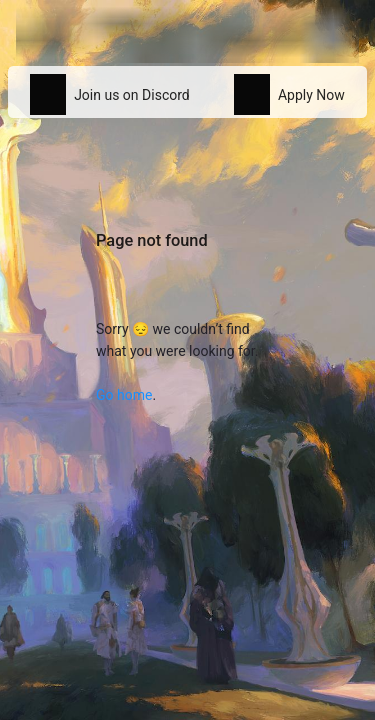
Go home (124, 395)
